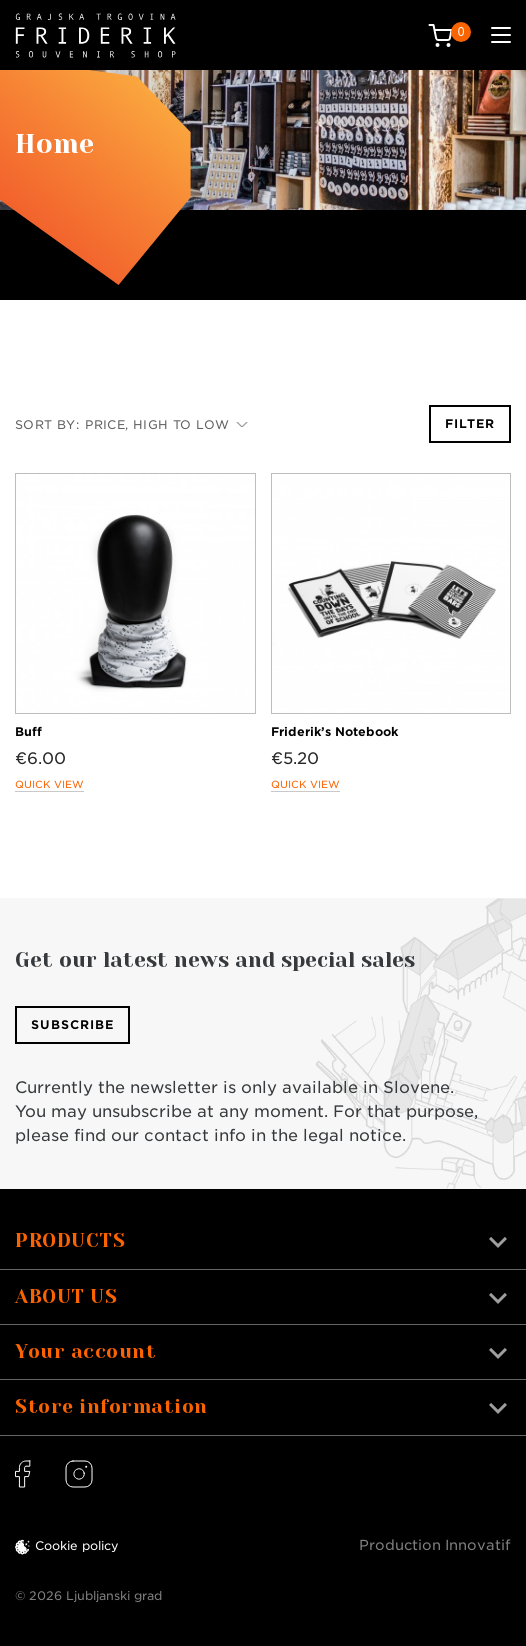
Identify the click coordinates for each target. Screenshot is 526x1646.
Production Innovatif (435, 1545)
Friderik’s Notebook (334, 731)
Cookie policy (77, 1545)
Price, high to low (166, 424)
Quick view (49, 784)
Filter (470, 423)
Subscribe (72, 1024)
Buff (28, 731)
